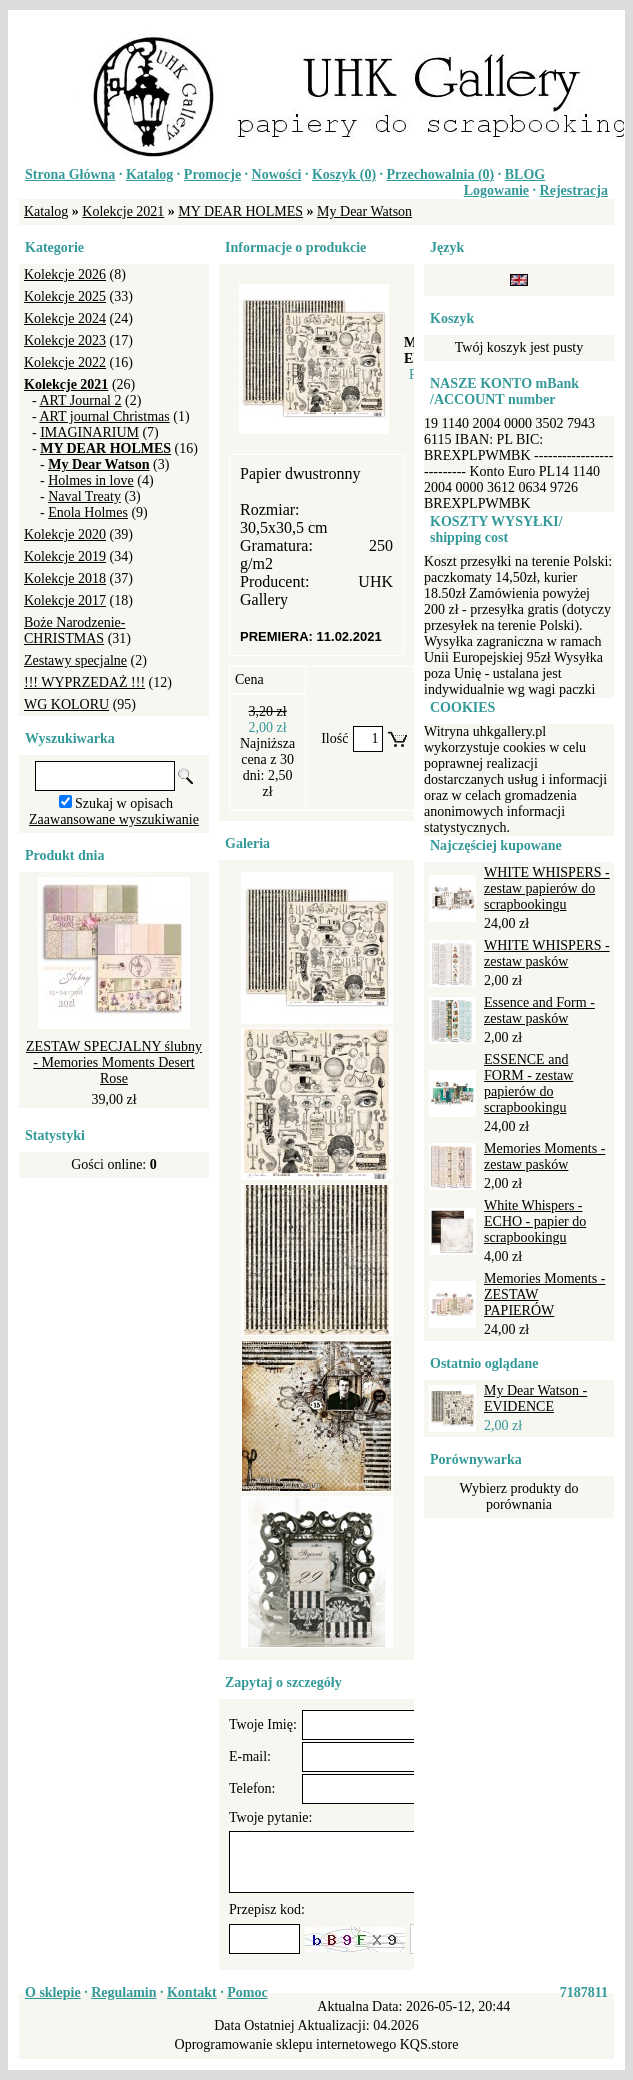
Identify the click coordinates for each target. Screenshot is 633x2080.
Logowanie (496, 190)
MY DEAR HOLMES (240, 211)
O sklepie (53, 1992)
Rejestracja (574, 190)
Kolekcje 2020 (65, 534)
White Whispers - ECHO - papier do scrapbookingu (535, 1221)
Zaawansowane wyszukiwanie (114, 819)
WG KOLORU (66, 704)
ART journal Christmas (104, 416)
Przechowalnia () (441, 174)
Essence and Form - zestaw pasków (539, 1010)
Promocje (212, 174)
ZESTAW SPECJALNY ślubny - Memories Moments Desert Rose (114, 1062)
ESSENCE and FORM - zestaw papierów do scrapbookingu (528, 1083)
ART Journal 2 (80, 400)
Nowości (277, 174)
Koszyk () (344, 174)
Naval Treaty (84, 496)
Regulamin (123, 1992)
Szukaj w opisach (124, 803)
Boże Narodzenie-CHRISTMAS (74, 630)
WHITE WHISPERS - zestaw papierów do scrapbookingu (547, 888)
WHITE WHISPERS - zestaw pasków (547, 953)
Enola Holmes (88, 512)
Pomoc (247, 1992)
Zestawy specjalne (75, 660)
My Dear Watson (364, 211)
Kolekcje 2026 (65, 274)
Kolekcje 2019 (65, 556)
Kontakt (192, 1992)
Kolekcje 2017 (65, 600)
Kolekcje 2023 (65, 340)
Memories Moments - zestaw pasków (544, 1156)
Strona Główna (70, 174)
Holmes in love (91, 480)
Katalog (149, 174)
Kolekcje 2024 (65, 318)
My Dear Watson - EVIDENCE (535, 1398)
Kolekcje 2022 (65, 362)
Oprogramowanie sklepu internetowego (286, 2044)
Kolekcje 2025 (65, 296)
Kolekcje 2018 (65, 578)
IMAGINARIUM (89, 432)
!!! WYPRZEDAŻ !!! (84, 682)
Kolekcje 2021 (123, 211)
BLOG (525, 174)
